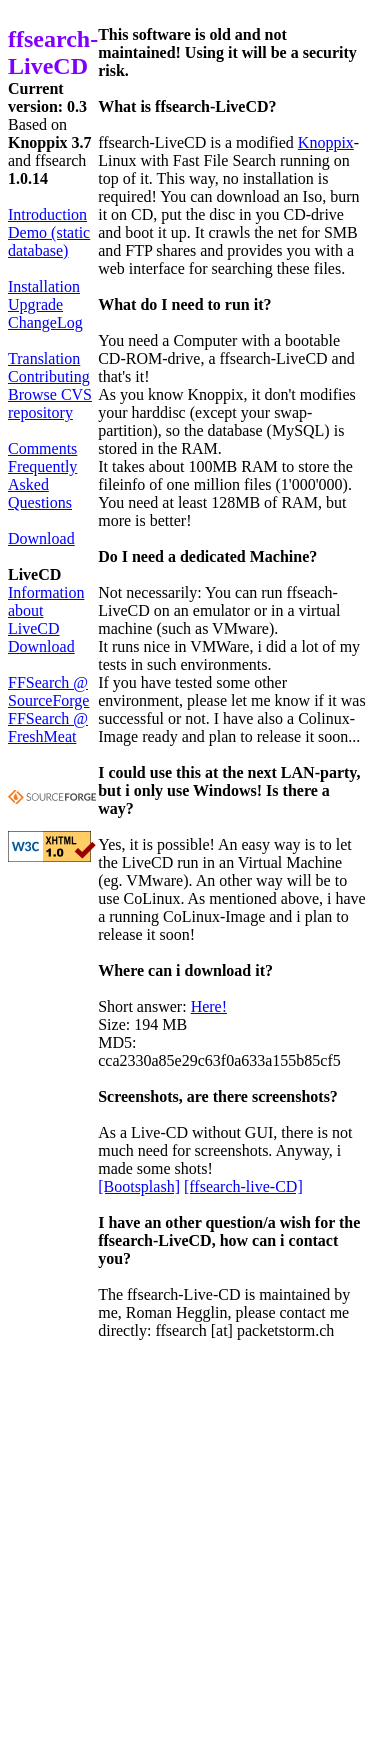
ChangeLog (45, 322)
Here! (209, 1006)
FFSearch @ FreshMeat (48, 727)
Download (41, 538)
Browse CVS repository (50, 403)
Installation (44, 286)
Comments (42, 448)
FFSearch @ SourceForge (48, 691)
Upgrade (35, 304)
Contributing (49, 376)
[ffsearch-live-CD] (243, 1186)
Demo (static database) (49, 241)
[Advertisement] (187, 1545)
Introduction (47, 214)
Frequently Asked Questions (42, 484)
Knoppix (326, 142)
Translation (44, 358)
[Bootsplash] (139, 1186)
